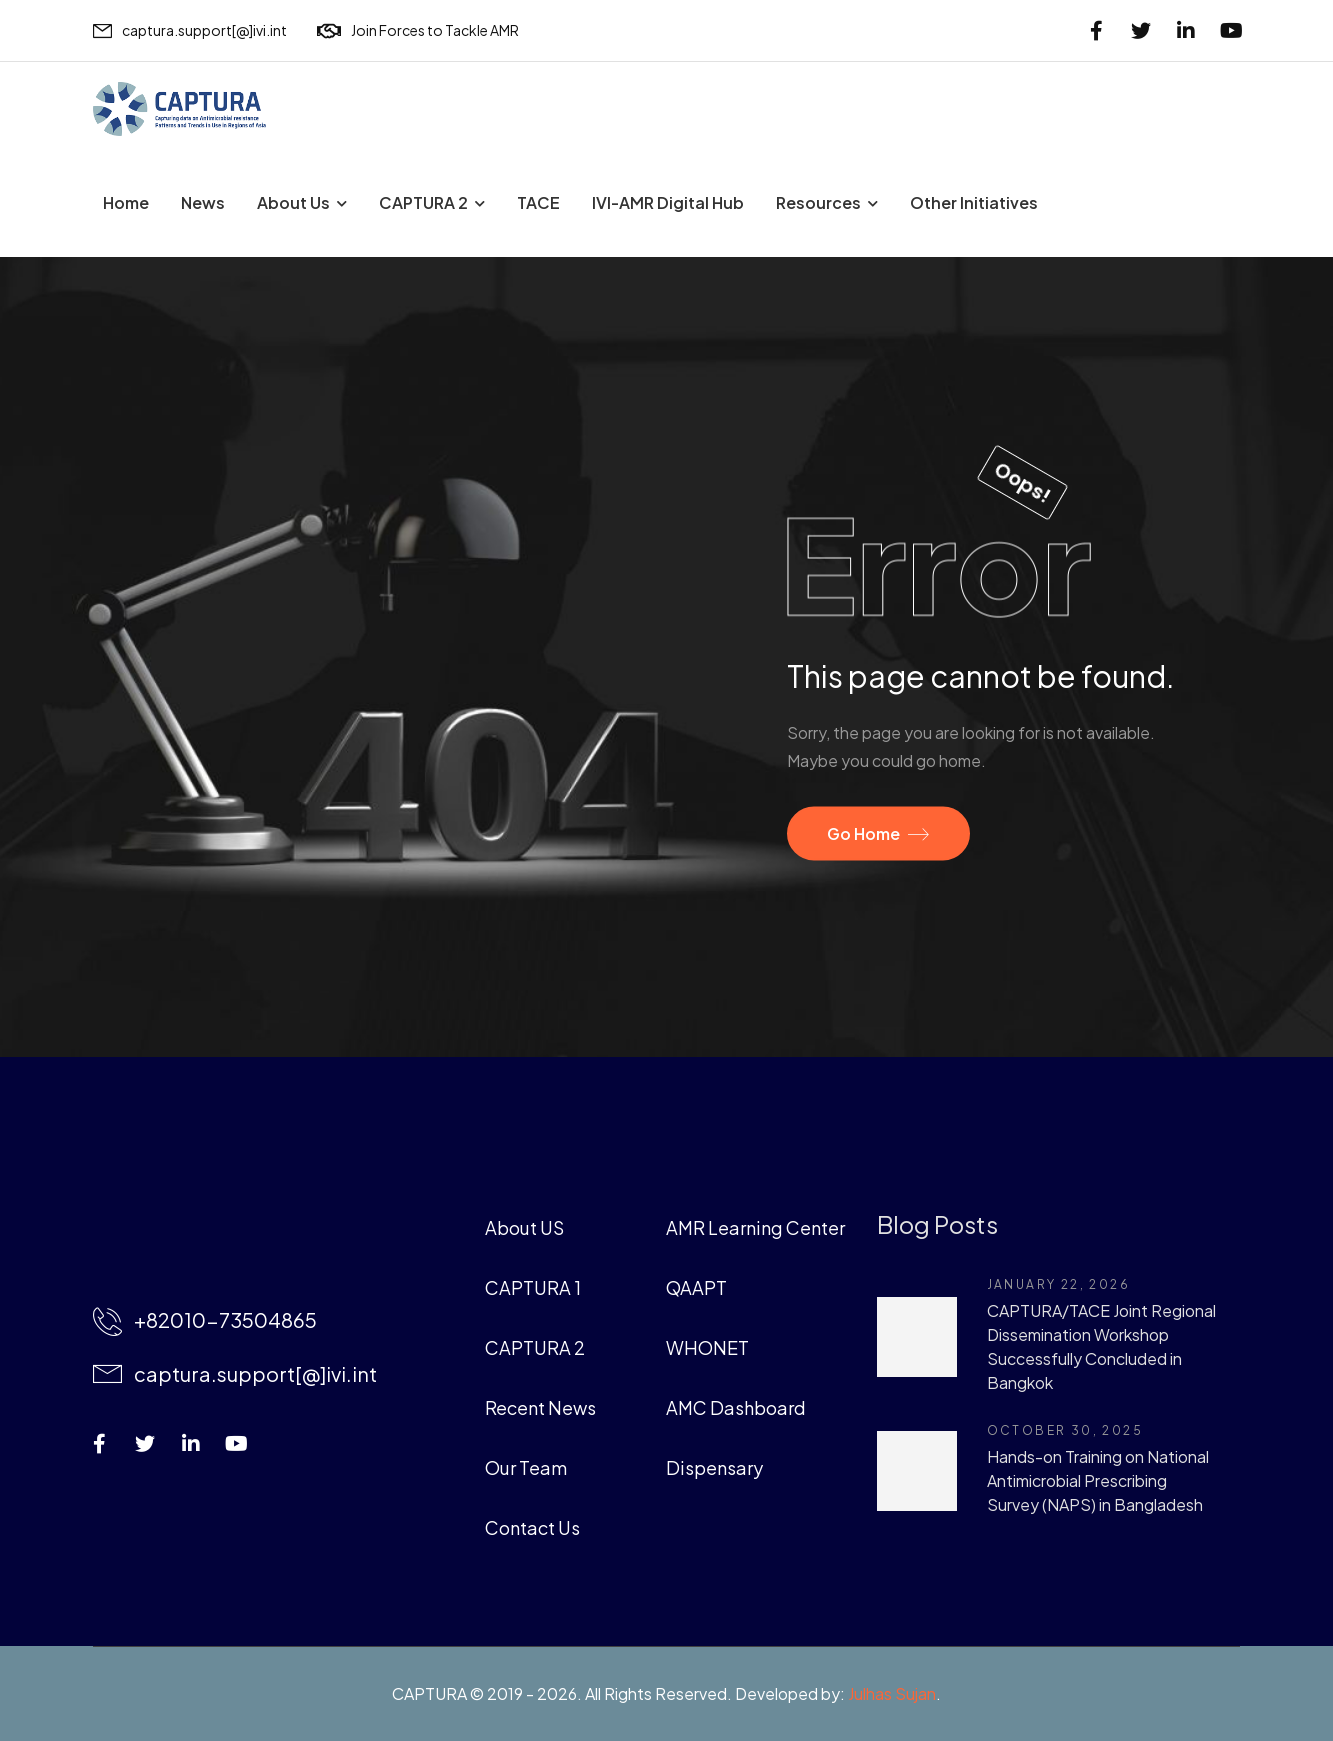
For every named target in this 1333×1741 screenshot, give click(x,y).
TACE (538, 202)
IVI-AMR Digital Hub (668, 202)
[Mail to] (190, 30)
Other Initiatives (974, 202)
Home (126, 202)
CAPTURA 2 (423, 202)
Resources (818, 202)
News (203, 202)
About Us (293, 202)
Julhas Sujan (892, 1693)
